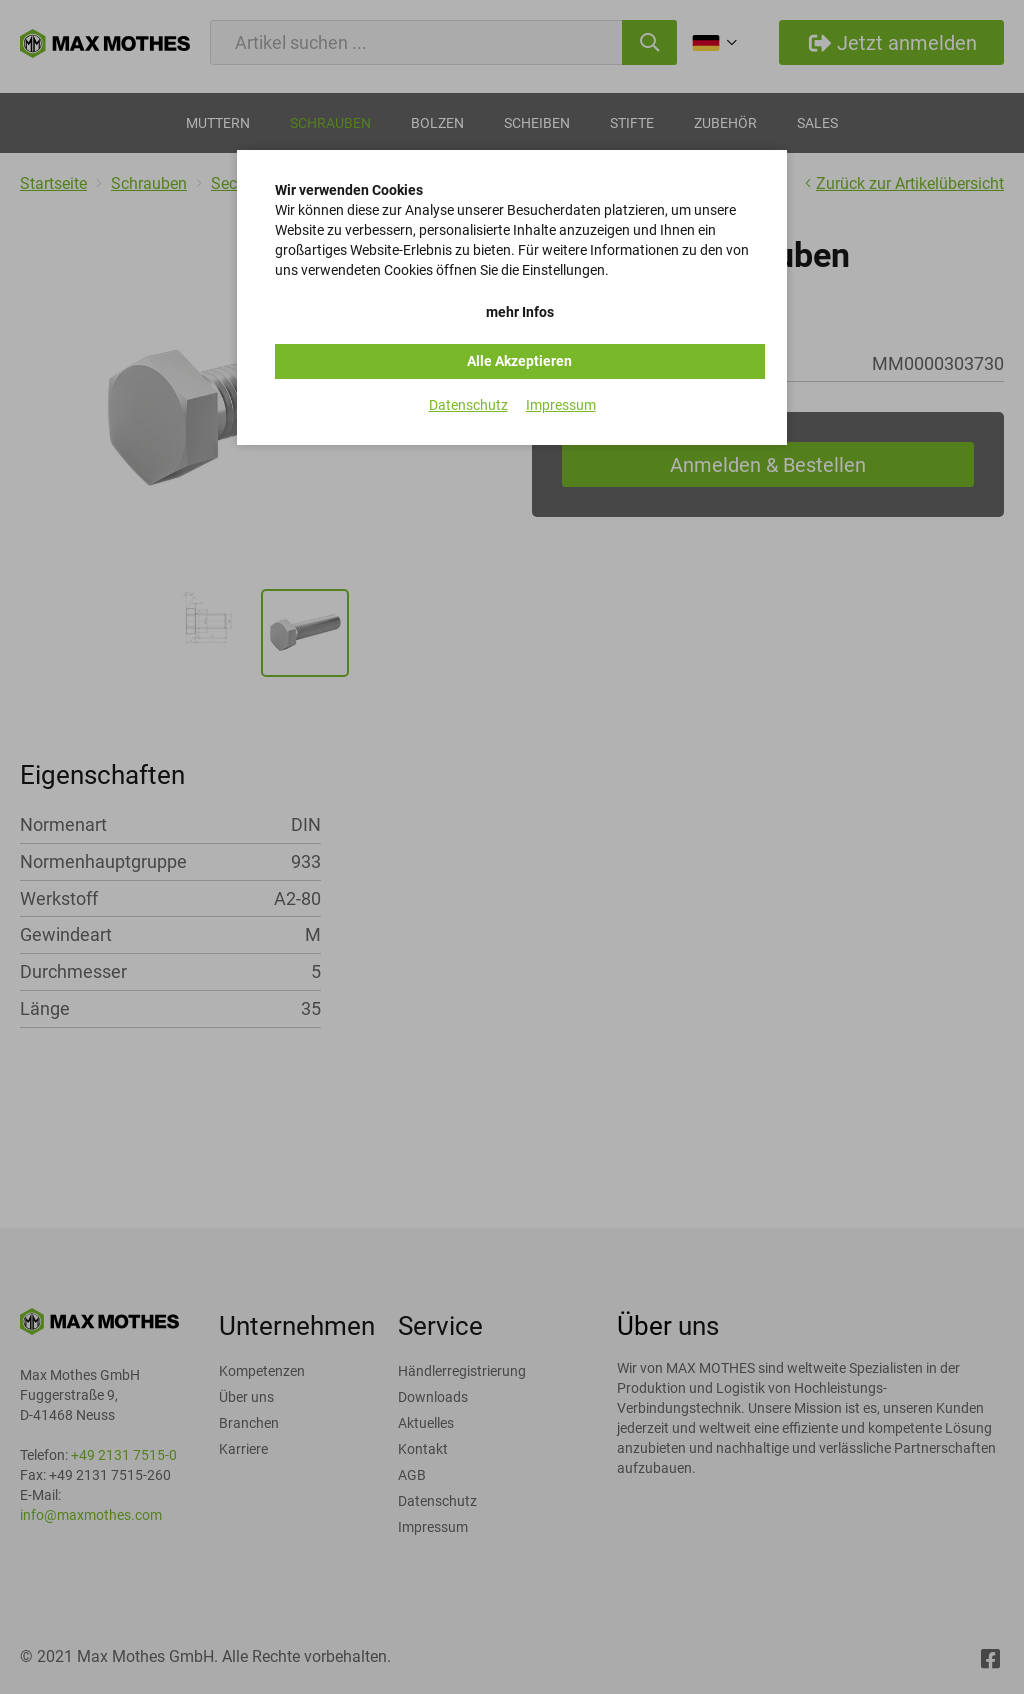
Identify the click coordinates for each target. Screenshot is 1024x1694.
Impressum (561, 405)
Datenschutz (468, 405)
